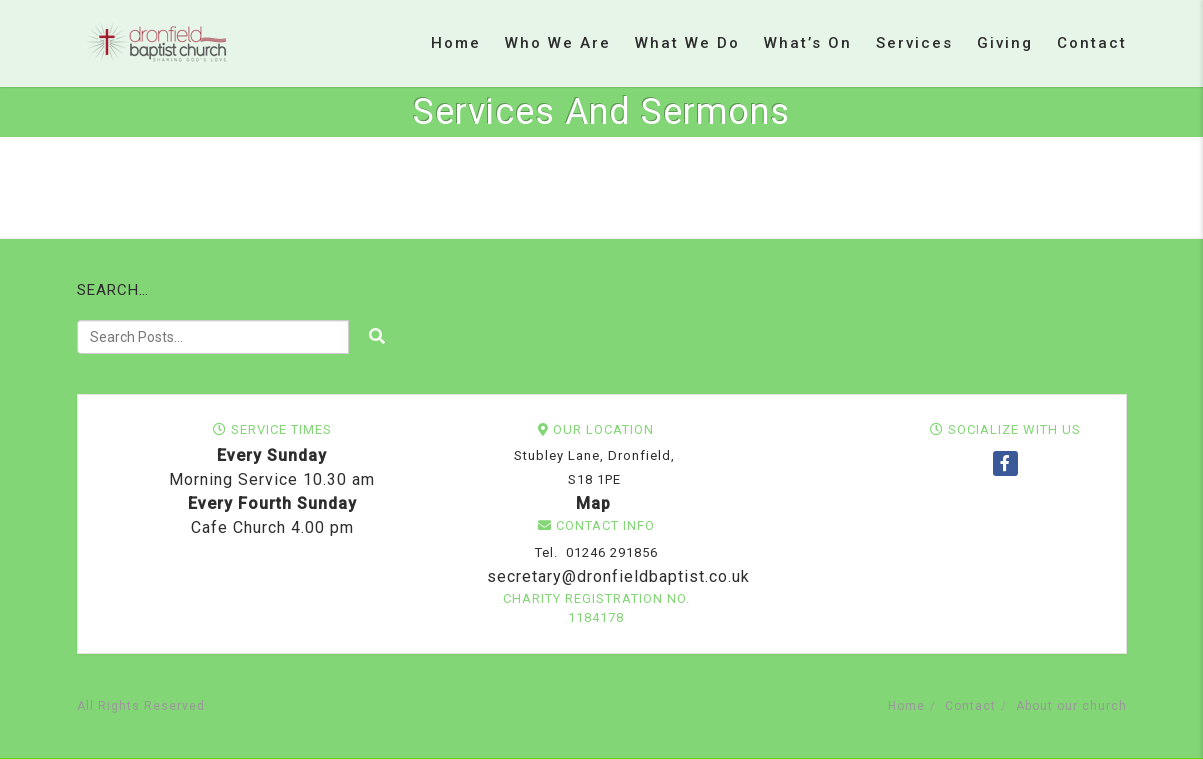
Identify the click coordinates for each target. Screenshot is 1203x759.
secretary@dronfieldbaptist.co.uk (616, 576)
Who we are (558, 43)
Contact (1092, 43)
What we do (687, 43)
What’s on (808, 43)
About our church (1071, 706)
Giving (1005, 43)
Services (914, 43)
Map (593, 503)
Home (456, 43)
